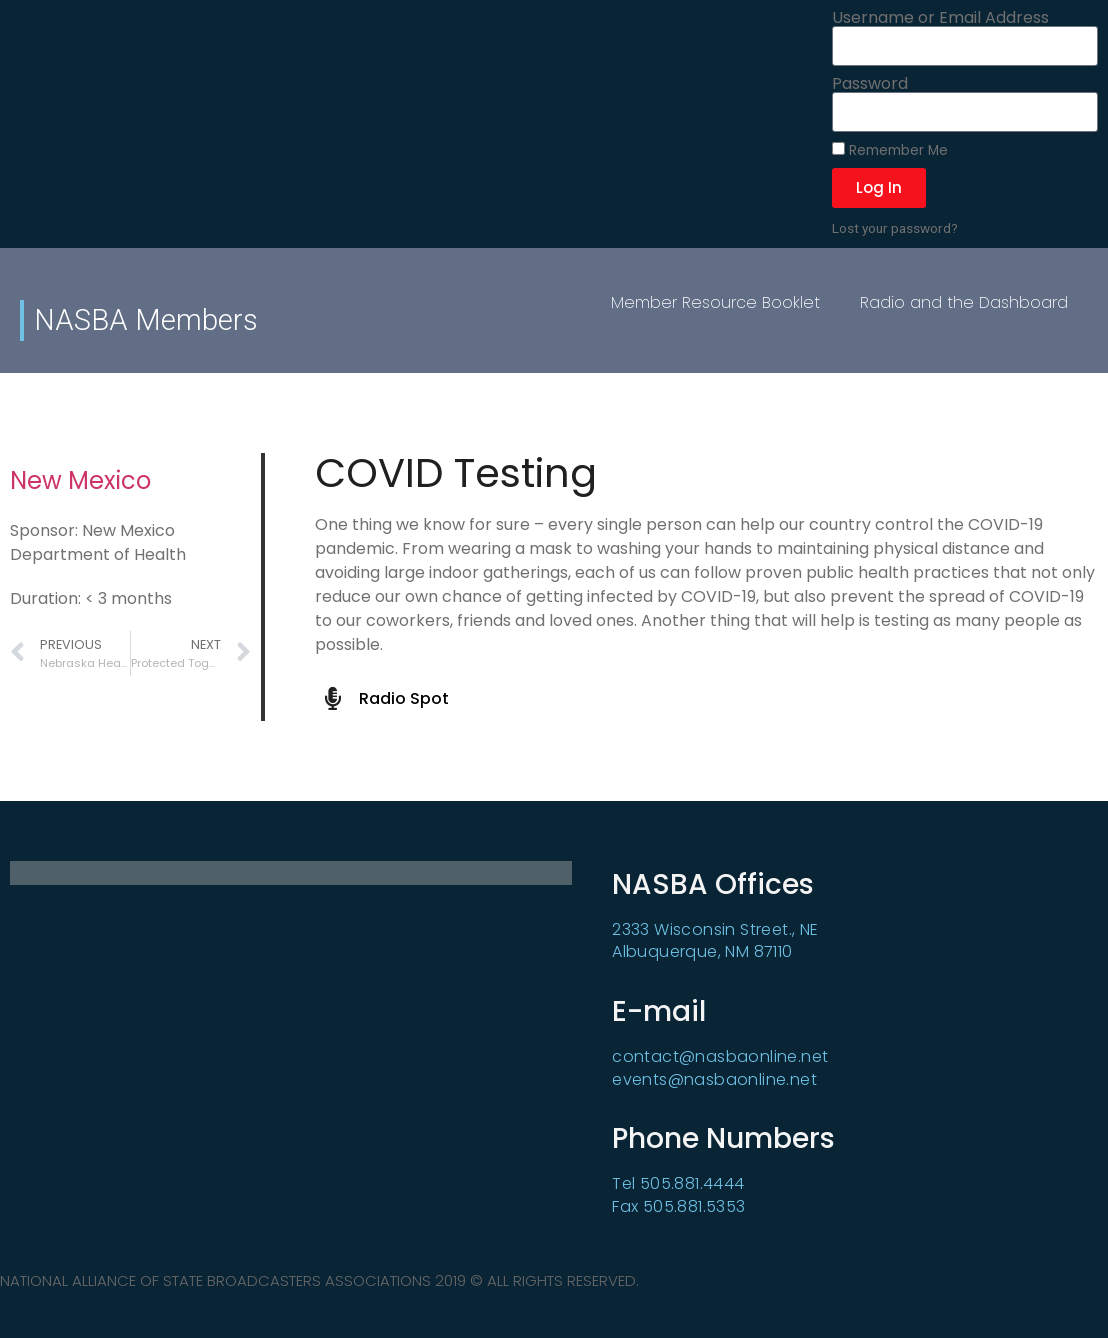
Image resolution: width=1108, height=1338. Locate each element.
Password (870, 84)
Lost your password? (895, 228)
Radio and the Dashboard (964, 302)
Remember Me (890, 150)
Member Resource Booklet (715, 302)
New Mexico (80, 480)
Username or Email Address (940, 18)
